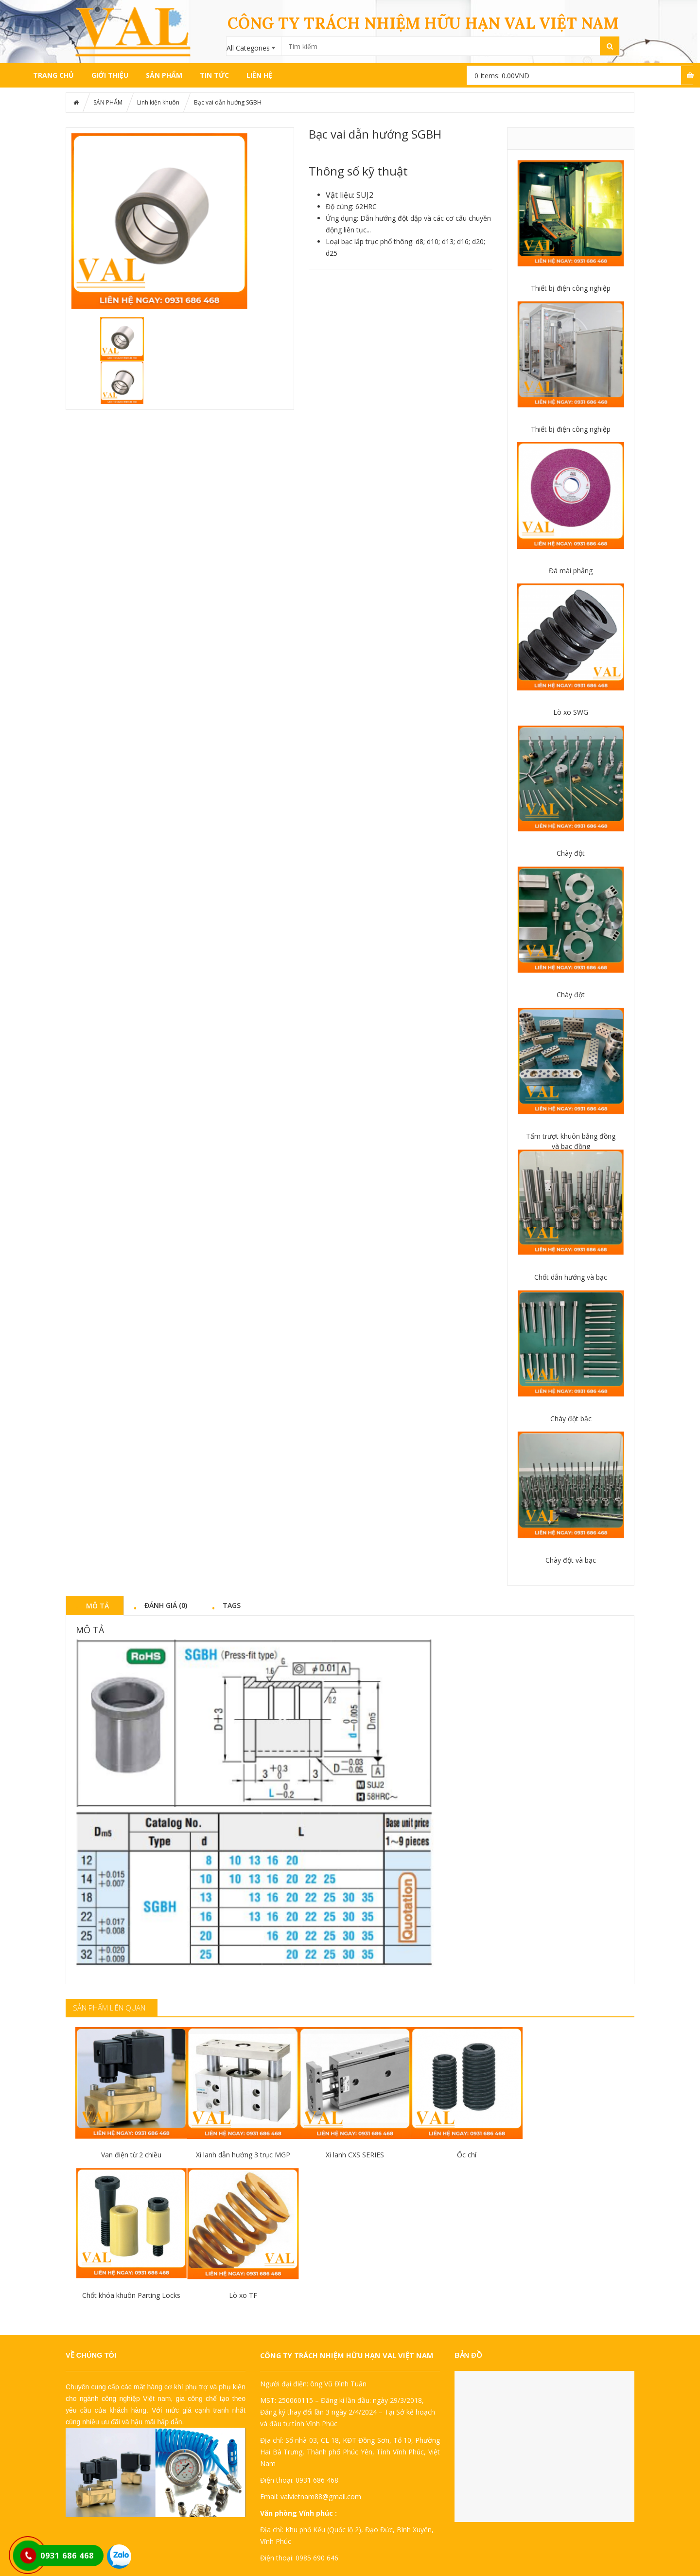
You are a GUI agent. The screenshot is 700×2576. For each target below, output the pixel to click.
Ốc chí (466, 2154)
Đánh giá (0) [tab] (165, 1605)
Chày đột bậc (571, 1418)
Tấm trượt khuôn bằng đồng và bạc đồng (570, 1141)
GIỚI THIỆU (109, 75)
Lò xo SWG (570, 712)
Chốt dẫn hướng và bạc (570, 1277)
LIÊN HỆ (259, 75)
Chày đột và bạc (570, 1560)
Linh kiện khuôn (158, 102)
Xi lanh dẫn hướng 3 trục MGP (243, 2154)
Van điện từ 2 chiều (131, 2154)
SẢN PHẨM (164, 75)
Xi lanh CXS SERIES (355, 2154)
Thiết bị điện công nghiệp (571, 288)
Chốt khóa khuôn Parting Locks (131, 2295)
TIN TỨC (214, 75)
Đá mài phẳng (571, 570)
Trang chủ (53, 75)
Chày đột (571, 853)
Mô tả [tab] (97, 1605)
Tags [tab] (232, 1605)
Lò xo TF (243, 2295)
